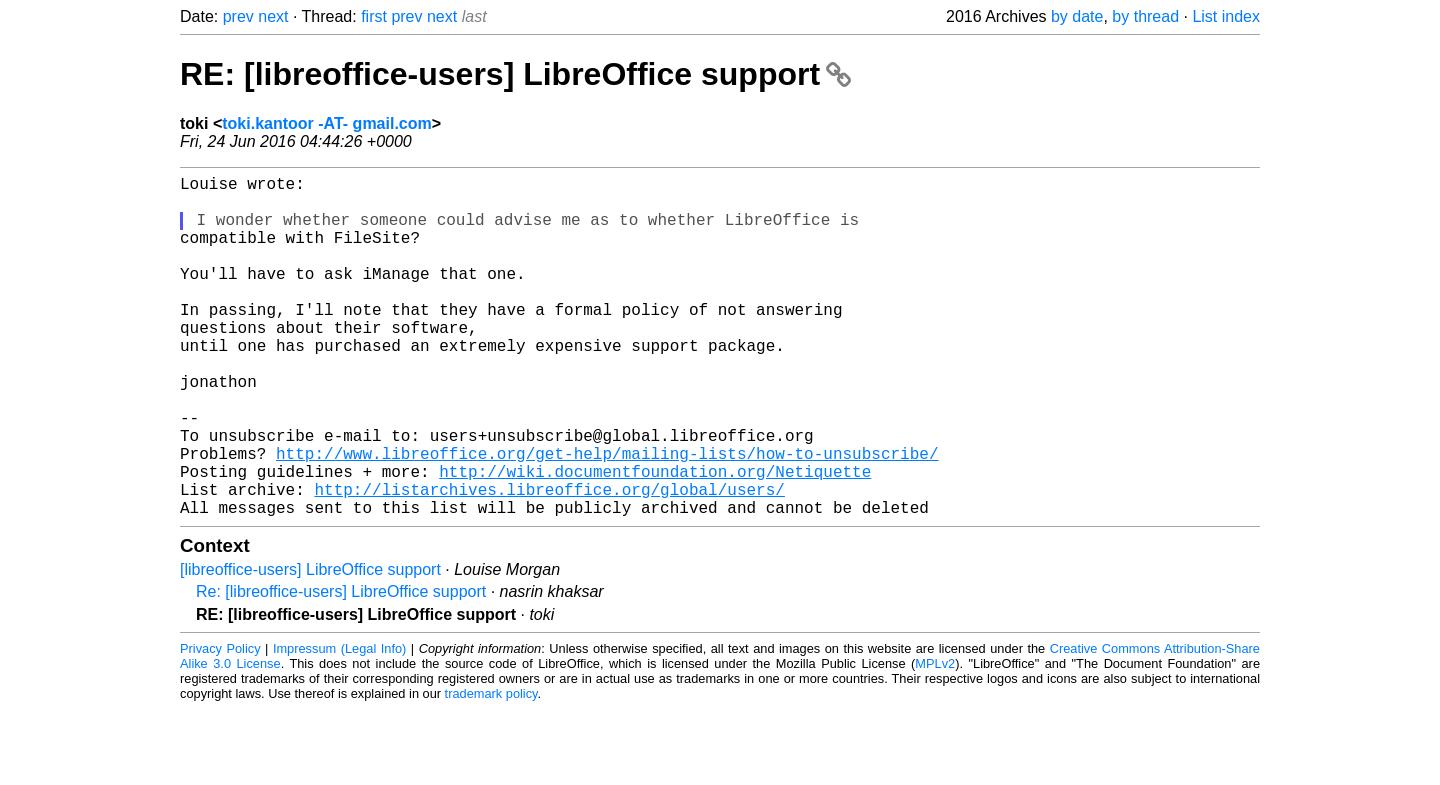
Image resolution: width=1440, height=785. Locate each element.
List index (1226, 16)
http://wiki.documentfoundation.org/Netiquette (655, 539)
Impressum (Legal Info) (339, 724)
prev (238, 16)
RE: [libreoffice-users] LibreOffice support (515, 74)
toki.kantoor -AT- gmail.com (327, 123)
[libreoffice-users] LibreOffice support (310, 645)
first (374, 16)
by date (1077, 16)
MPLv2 (935, 739)
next (273, 16)
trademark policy (491, 769)
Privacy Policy (220, 724)
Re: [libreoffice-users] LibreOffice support (341, 667)
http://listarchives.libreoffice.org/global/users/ (549, 561)
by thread (1145, 16)
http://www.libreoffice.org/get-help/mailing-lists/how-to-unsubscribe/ (607, 517)
